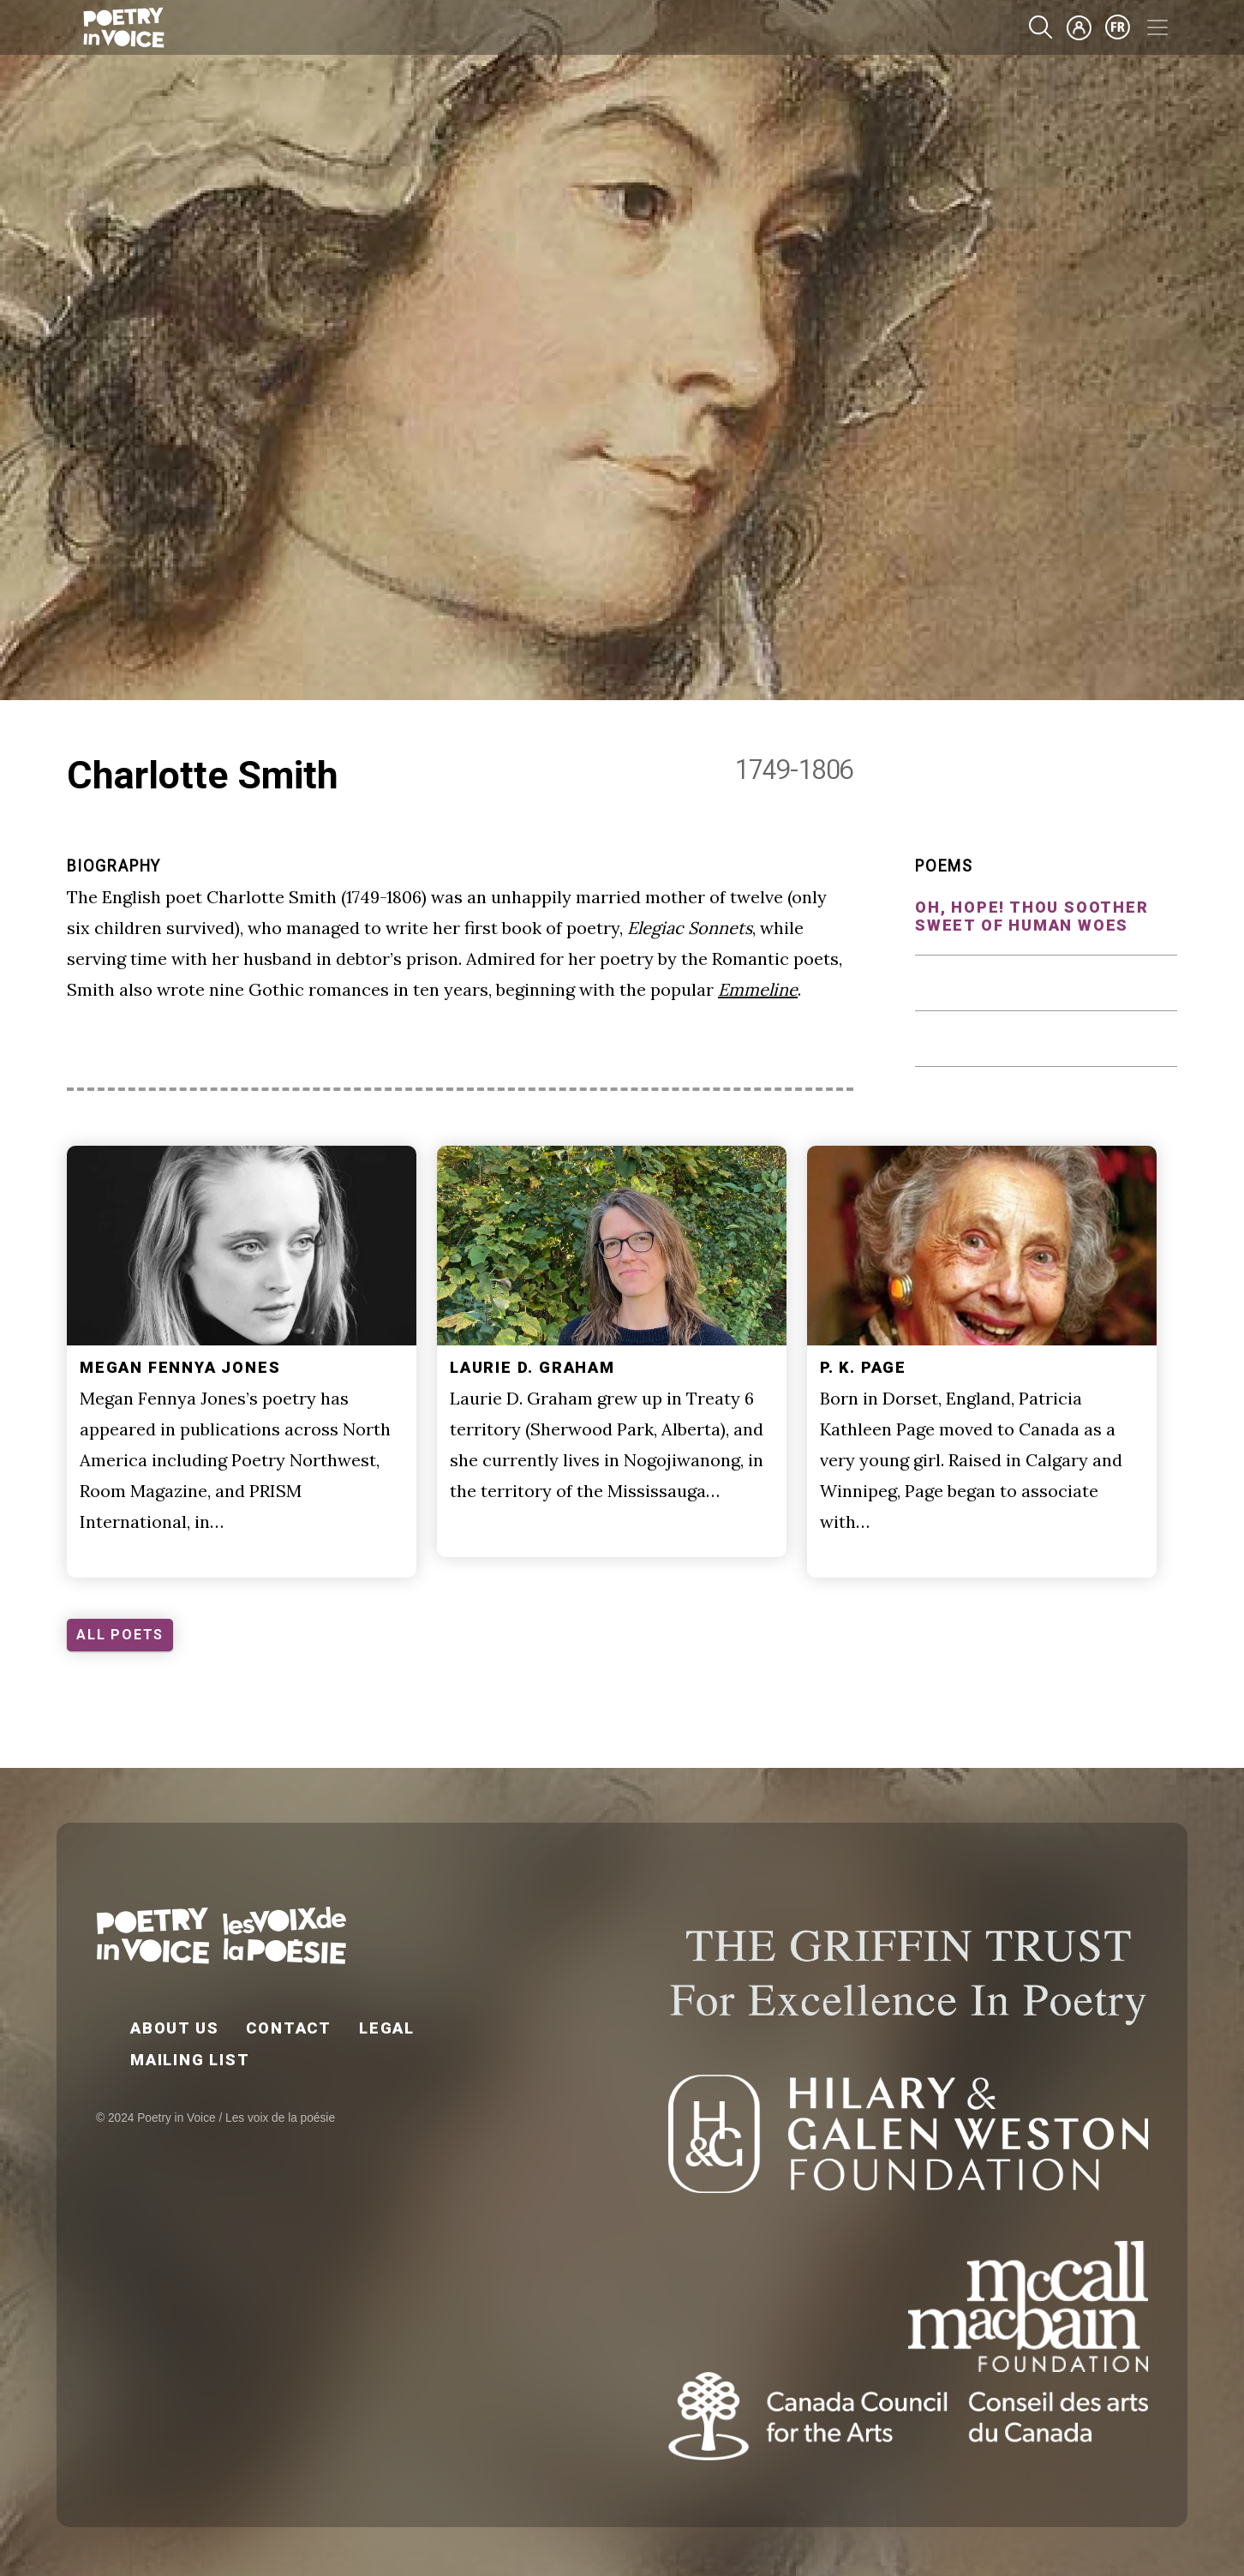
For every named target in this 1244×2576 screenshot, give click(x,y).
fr (1118, 27)
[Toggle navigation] (1157, 27)
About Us (174, 2028)
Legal (387, 2028)
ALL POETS (120, 1634)
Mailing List (190, 2060)
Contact (289, 2028)
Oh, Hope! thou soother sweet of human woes (1032, 916)
